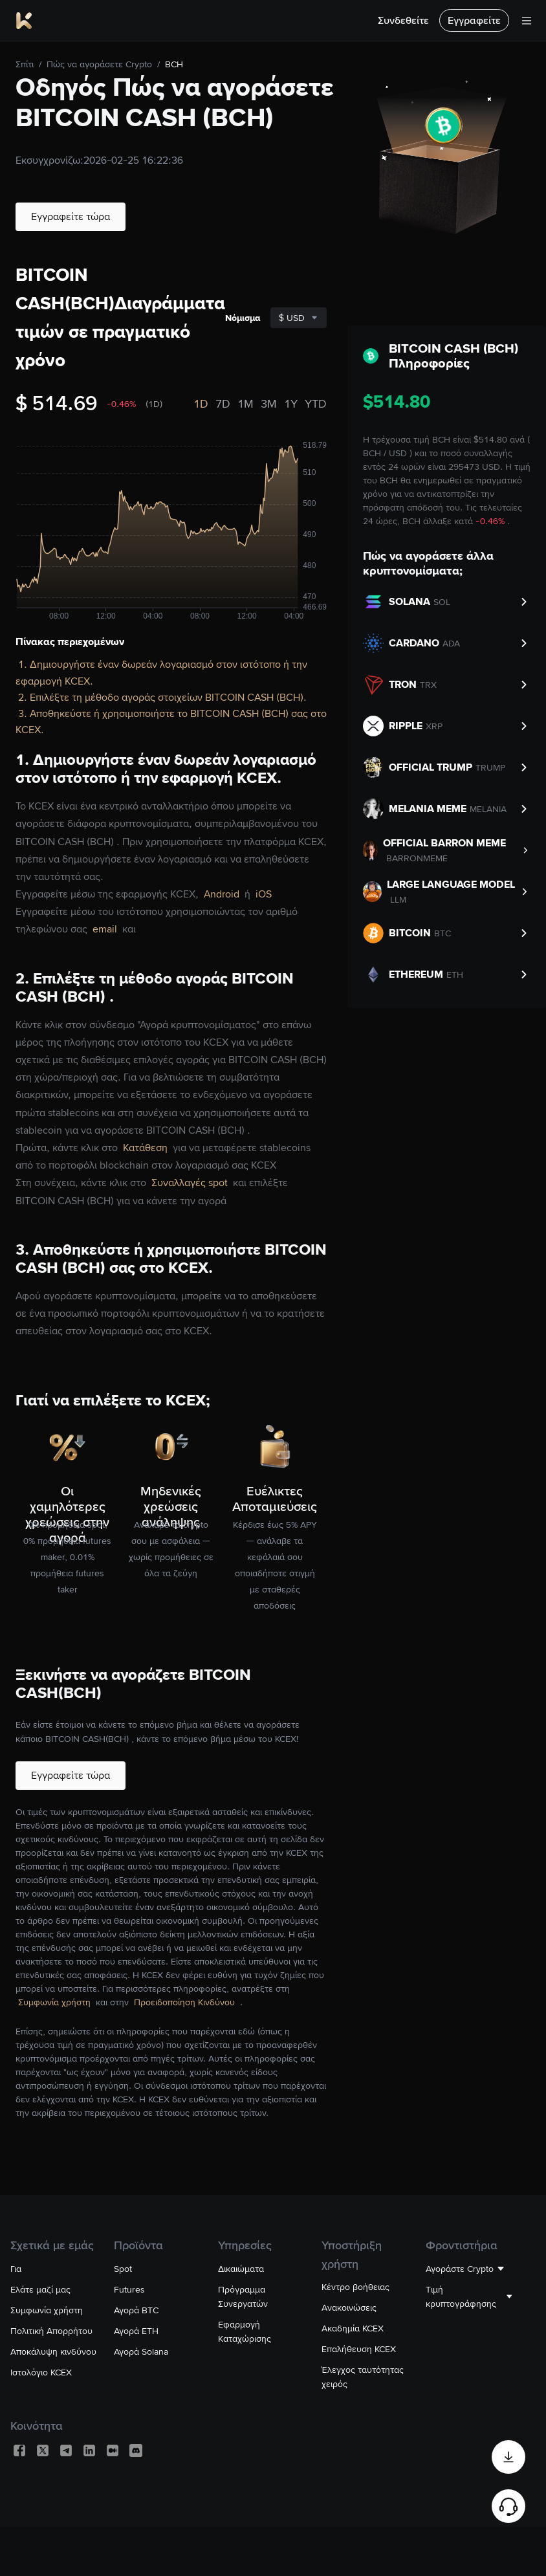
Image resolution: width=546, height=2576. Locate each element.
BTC (442, 933)
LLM (398, 899)
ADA (451, 643)
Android (223, 894)
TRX (428, 684)
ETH (454, 974)
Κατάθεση (146, 1147)
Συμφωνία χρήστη (55, 2002)
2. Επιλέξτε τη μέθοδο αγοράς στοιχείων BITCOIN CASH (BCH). (162, 697)
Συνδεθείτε (403, 20)
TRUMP (490, 767)
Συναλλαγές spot (190, 1182)
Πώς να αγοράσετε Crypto (99, 64)
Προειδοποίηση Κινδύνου (185, 2002)
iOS (264, 894)
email (106, 929)
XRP (434, 726)
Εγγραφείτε (474, 20)
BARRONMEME (417, 858)
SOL (441, 602)
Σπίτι (25, 64)
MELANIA (488, 809)
